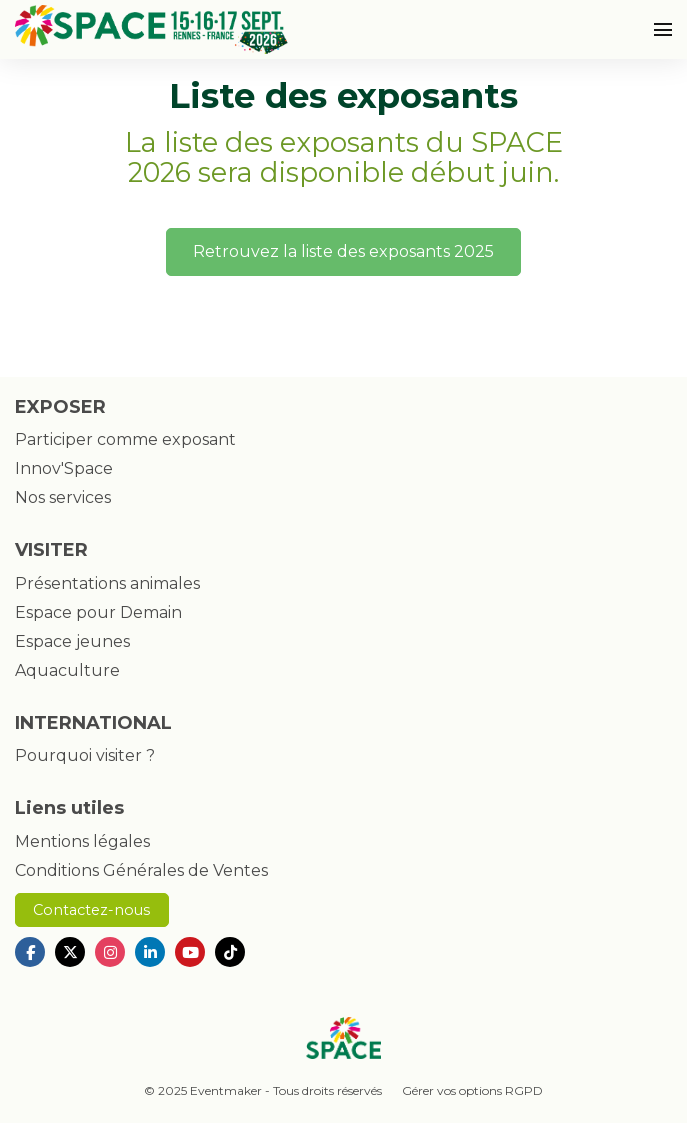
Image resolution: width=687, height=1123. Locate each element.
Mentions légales (82, 841)
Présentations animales (107, 583)
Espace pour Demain (98, 612)
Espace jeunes (72, 641)
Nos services (63, 497)
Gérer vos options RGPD (472, 1090)
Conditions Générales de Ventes (141, 870)
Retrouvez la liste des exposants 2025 (343, 251)
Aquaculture (67, 670)
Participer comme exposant (125, 439)
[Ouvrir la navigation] (663, 29)
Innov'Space (64, 468)
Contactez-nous (91, 910)
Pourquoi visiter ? (85, 755)
